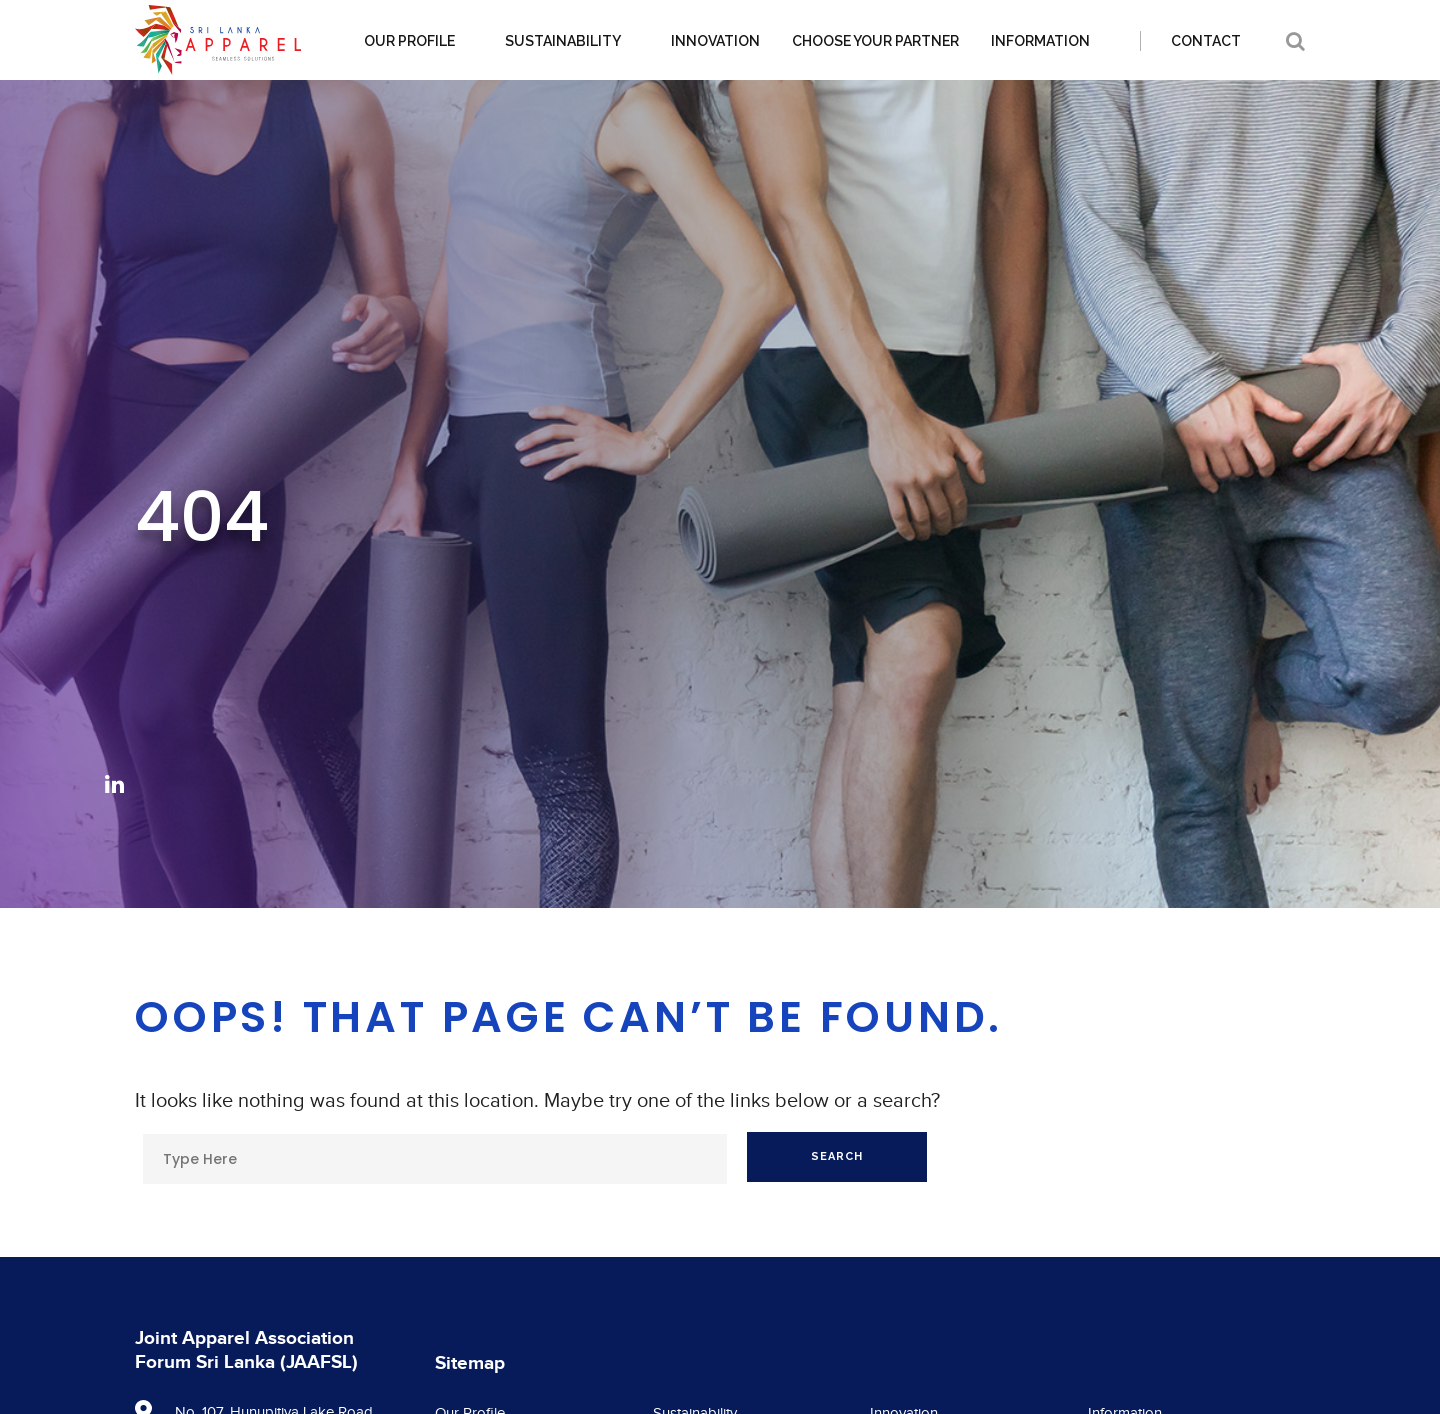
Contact (1206, 41)
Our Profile (409, 41)
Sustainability (563, 41)
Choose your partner (875, 41)
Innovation (715, 41)
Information (1040, 41)
